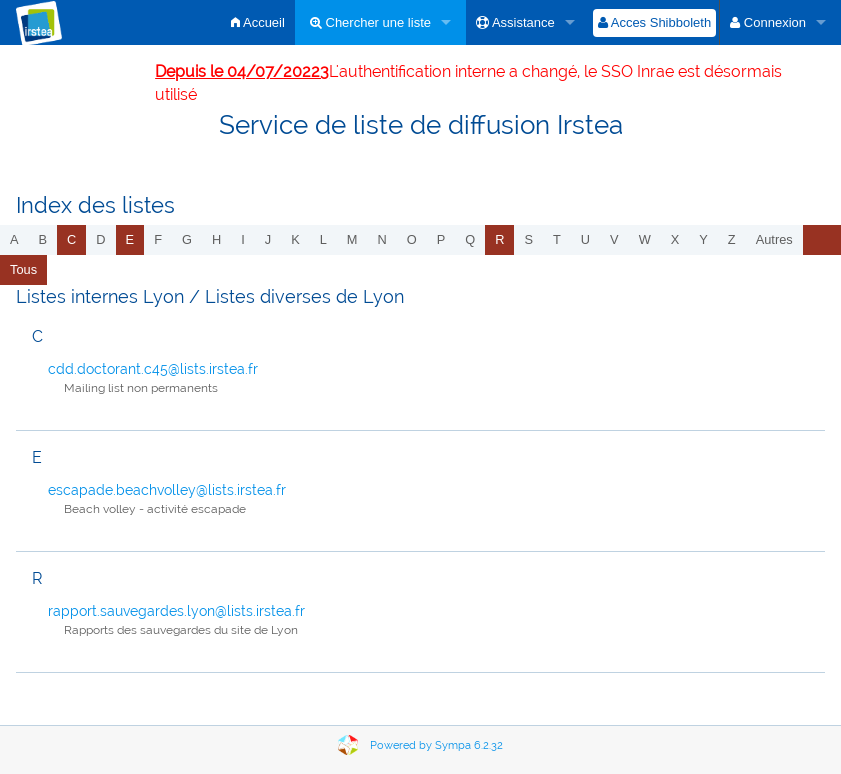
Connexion (768, 22)
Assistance (515, 22)
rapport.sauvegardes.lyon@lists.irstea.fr (176, 611)
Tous (23, 269)
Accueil (258, 22)
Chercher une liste (370, 22)
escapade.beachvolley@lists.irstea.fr (167, 490)
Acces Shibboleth (654, 22)
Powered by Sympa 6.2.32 (436, 745)
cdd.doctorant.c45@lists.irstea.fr (153, 369)
